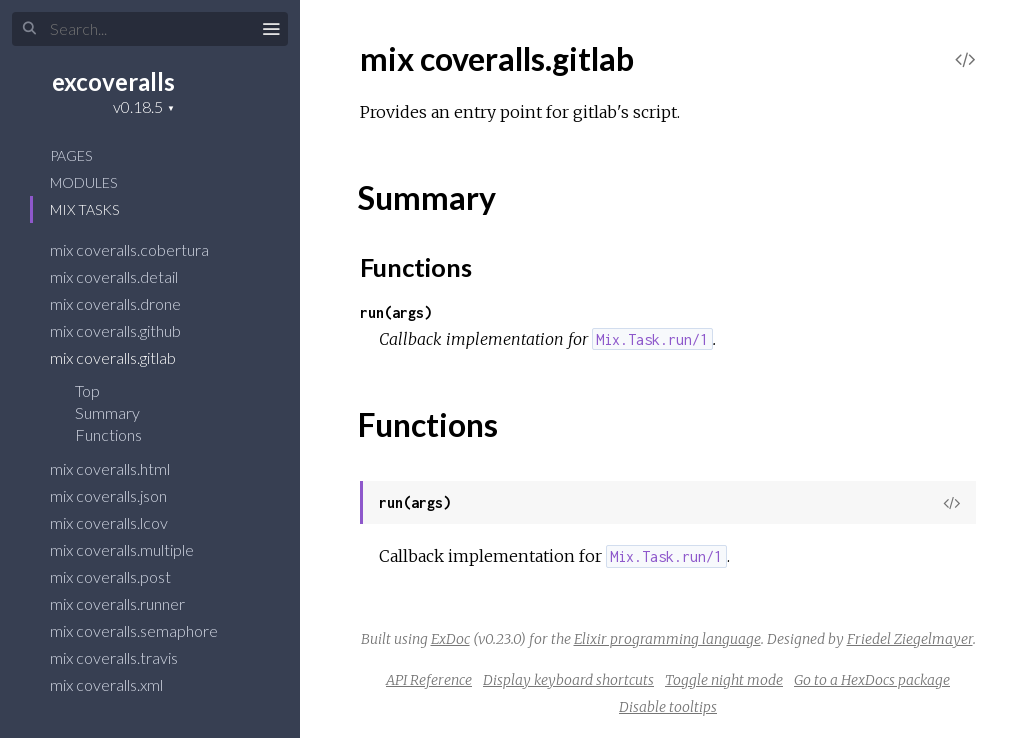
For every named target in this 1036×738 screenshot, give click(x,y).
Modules (83, 182)
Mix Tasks (84, 209)
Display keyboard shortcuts (568, 680)
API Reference (429, 680)
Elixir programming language (667, 639)
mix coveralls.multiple (135, 549)
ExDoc (450, 639)
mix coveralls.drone (128, 303)
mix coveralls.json (121, 495)
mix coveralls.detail (127, 276)
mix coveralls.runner (130, 603)
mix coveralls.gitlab (126, 357)
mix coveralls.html (123, 468)
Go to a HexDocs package (872, 680)
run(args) (396, 312)
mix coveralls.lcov (122, 522)
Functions (121, 434)
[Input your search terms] (150, 29)
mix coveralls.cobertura (142, 249)
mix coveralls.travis (127, 657)
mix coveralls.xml (119, 684)
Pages (71, 155)
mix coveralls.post (123, 576)
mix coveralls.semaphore (147, 630)
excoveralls (113, 81)
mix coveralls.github (128, 330)
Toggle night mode (724, 680)
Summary (107, 412)
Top (87, 390)
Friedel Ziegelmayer (910, 639)
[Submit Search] (29, 29)
